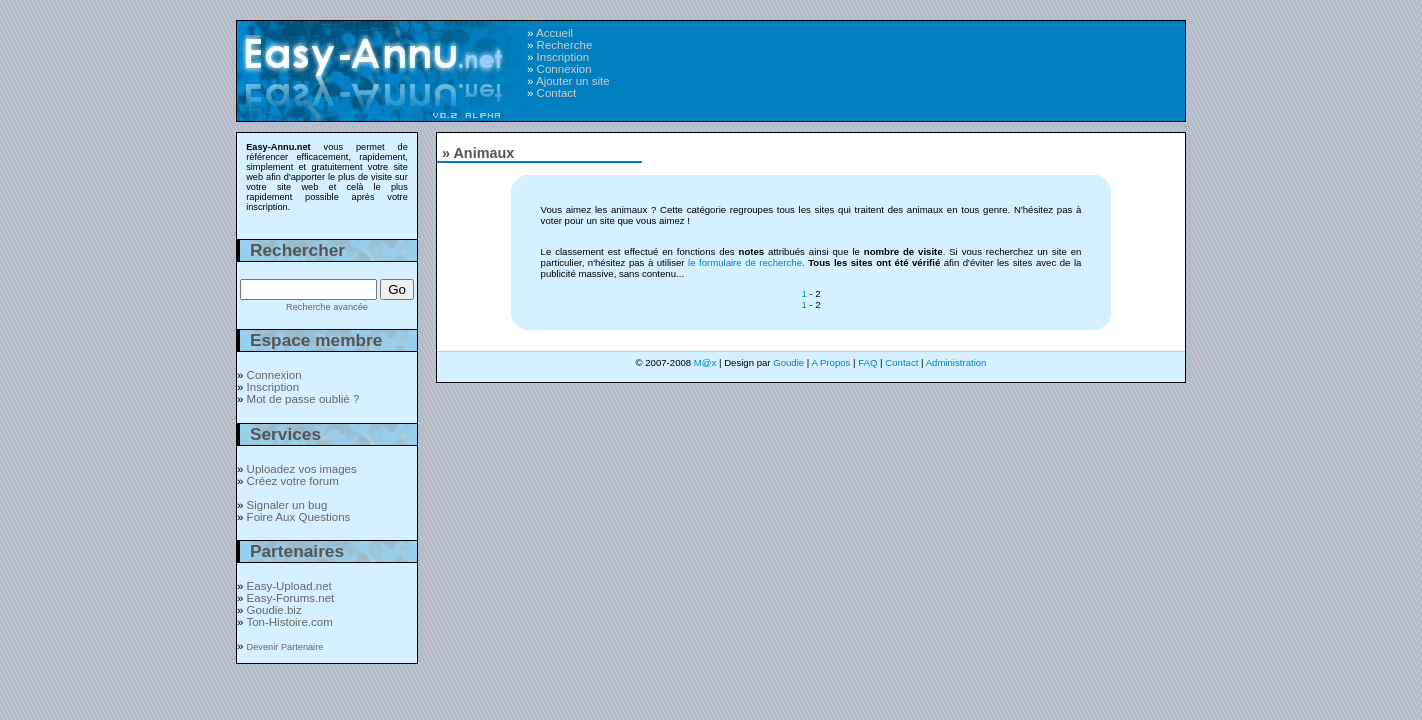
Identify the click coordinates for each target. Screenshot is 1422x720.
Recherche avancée (327, 307)
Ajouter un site (573, 81)
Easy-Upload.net (289, 586)
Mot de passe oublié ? (303, 399)
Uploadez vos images (302, 469)
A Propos (830, 362)
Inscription (563, 57)
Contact (557, 93)
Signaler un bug (287, 505)
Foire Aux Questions (299, 517)
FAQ (867, 362)
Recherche (565, 45)
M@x (705, 362)
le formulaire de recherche (745, 262)
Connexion (564, 69)
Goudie (788, 362)
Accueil (554, 33)
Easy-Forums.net (291, 598)
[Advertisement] (928, 61)
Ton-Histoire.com (289, 622)
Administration (956, 362)
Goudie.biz (274, 610)
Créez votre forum (293, 481)
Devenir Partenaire (285, 647)
